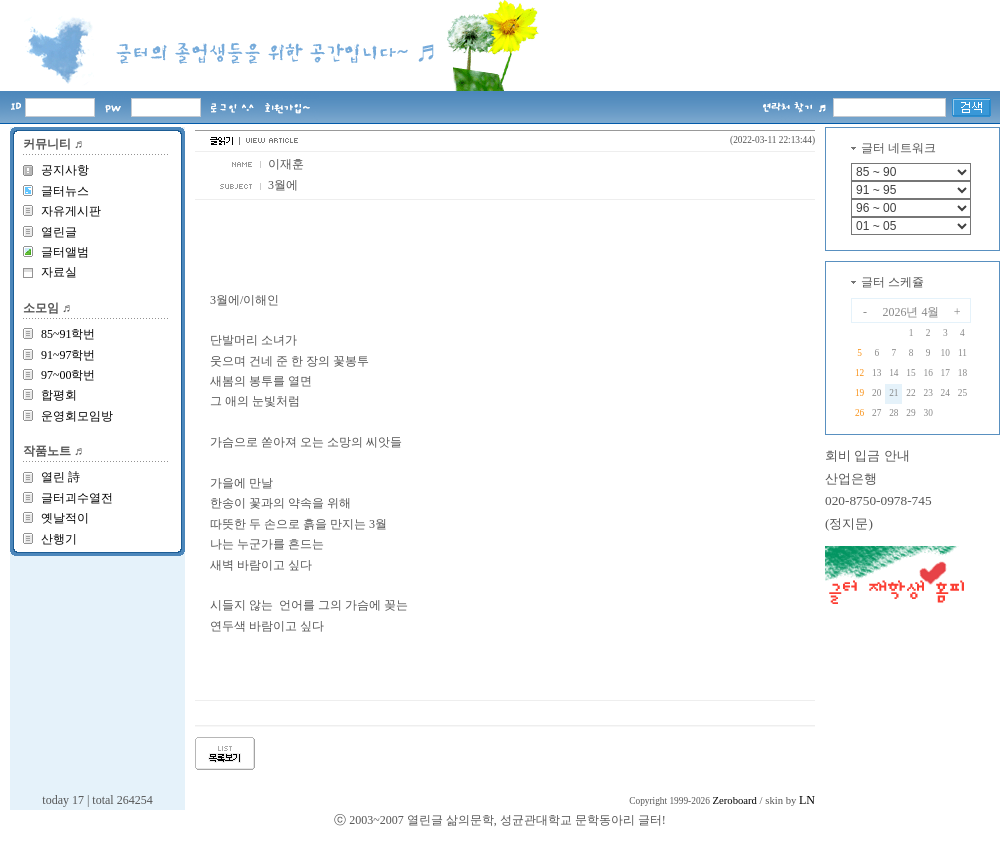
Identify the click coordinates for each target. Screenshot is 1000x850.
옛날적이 (65, 518)
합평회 (59, 395)
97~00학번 (68, 375)
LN (807, 800)
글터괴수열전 (77, 498)
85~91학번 (68, 334)
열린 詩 (60, 477)
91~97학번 (68, 355)
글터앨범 (65, 252)
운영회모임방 (77, 416)
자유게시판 (71, 211)
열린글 (59, 232)
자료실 (59, 272)
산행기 (59, 539)
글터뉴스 (65, 191)
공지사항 (65, 170)
